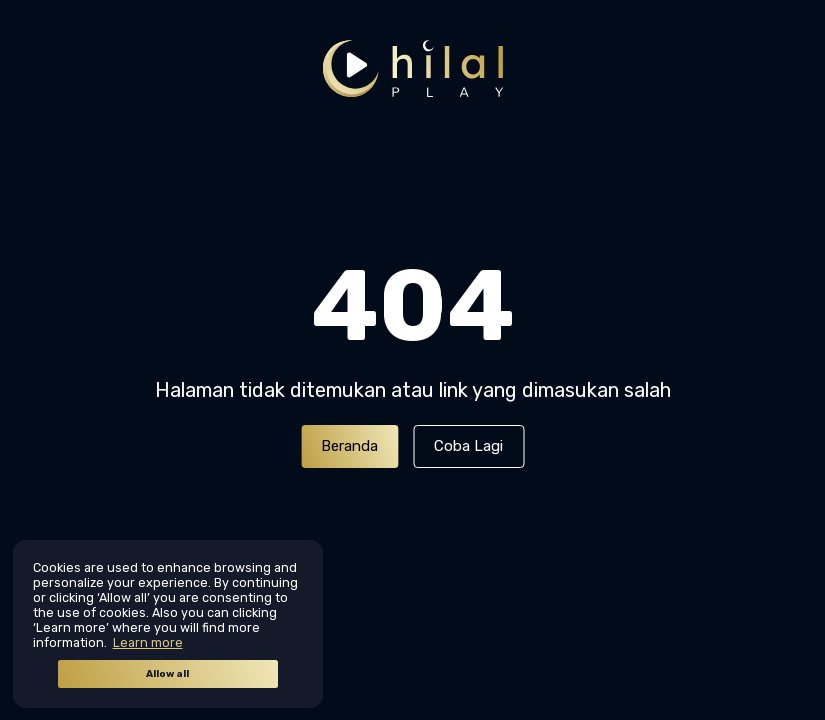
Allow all (167, 674)
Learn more (148, 642)
